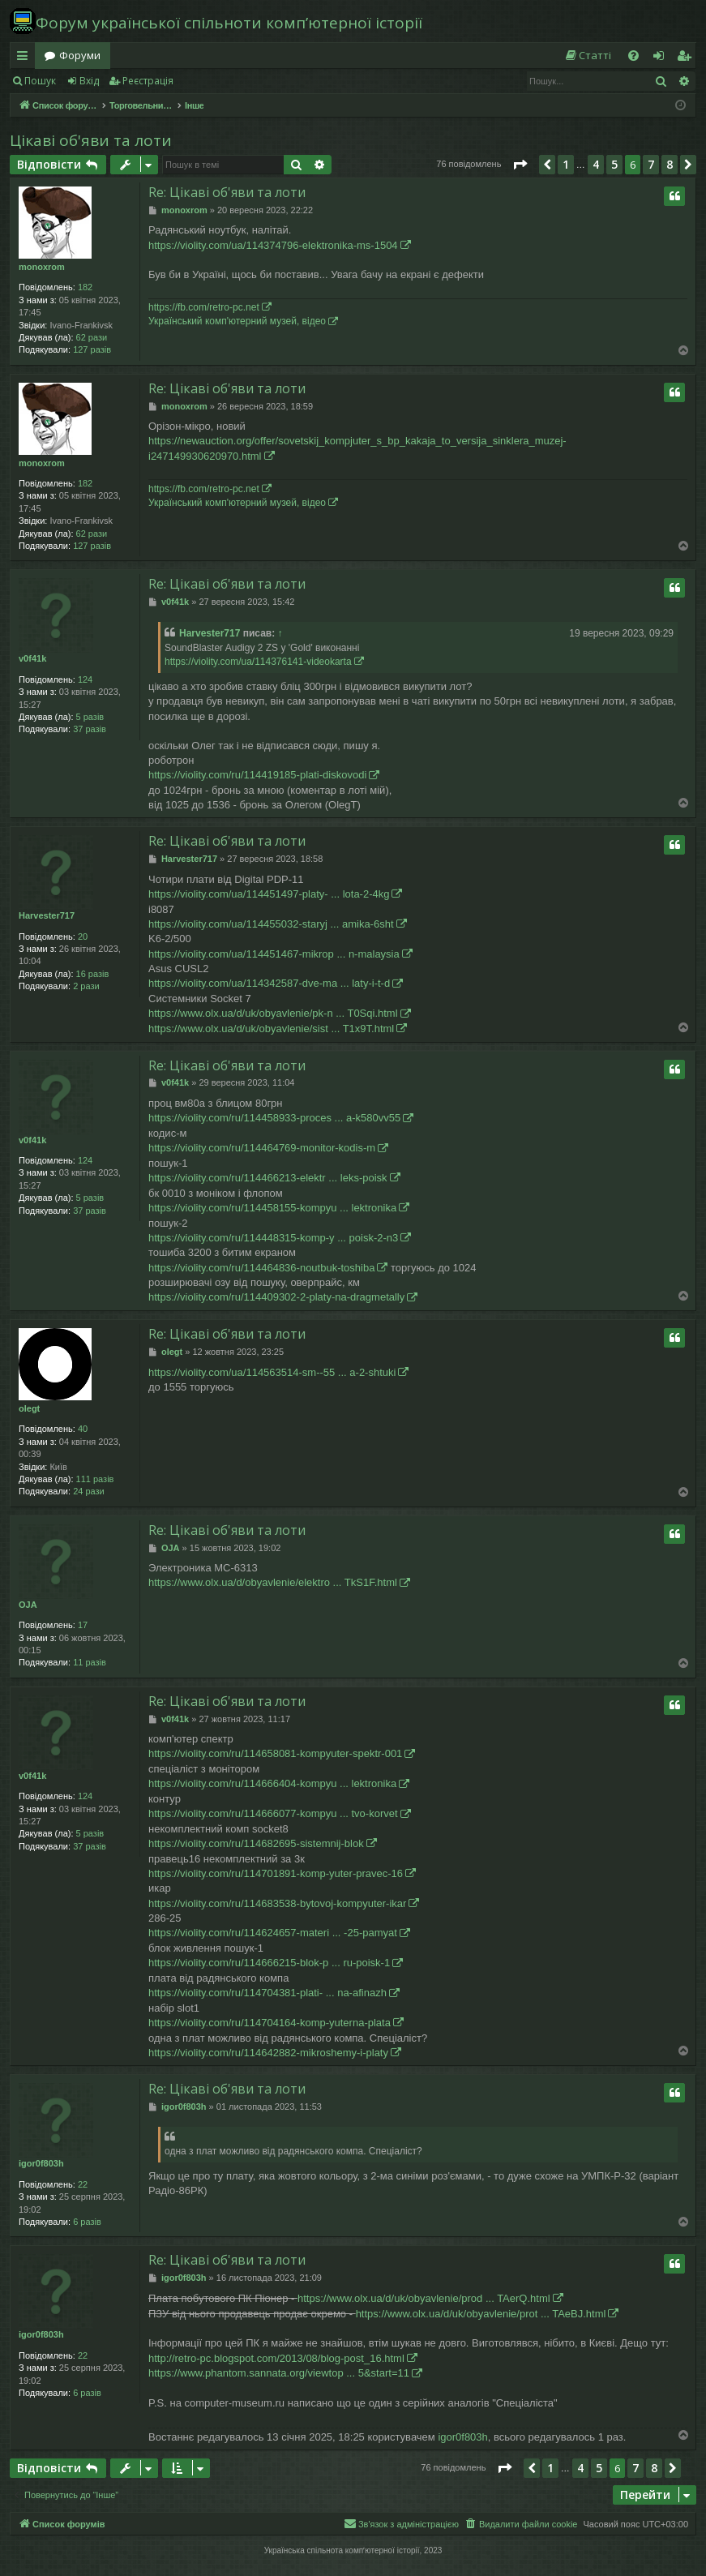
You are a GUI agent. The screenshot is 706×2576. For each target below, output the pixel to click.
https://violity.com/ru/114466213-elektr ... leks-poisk (267, 1178)
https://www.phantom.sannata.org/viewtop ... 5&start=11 (278, 2373)
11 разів (89, 1662)
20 (83, 936)
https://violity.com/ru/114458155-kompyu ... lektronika (272, 1208)
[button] (519, 164)
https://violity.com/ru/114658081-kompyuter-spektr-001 (275, 1753)
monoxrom (42, 267)
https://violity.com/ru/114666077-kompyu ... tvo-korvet (273, 1813)
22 (83, 2184)
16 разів (92, 974)
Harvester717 (209, 633)
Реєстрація (147, 81)
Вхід (89, 81)
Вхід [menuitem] (664, 58)
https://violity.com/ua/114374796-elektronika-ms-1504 (273, 245)
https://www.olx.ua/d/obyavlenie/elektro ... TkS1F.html (272, 1582)
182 (85, 287)
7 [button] (651, 164)
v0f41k (32, 658)
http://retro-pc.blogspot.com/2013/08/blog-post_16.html (276, 2358)
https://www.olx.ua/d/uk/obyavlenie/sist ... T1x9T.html (271, 1028)
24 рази (89, 1491)
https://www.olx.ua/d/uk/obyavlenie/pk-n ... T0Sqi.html (273, 1013)
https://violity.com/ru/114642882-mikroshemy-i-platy (268, 2053)
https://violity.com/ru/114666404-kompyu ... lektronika (272, 1783)
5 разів (90, 717)
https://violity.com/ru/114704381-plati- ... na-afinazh (267, 1993)
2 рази (86, 986)
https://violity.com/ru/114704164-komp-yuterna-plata (269, 2023)
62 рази (92, 337)
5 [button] (614, 164)
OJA (28, 1604)
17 (83, 1625)
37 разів (89, 729)
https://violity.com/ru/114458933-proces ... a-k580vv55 (274, 1118)
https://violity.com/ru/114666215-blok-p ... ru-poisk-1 (269, 1963)
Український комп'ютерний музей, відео (237, 321)
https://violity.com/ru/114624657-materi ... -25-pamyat (272, 1933)
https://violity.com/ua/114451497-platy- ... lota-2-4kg (268, 894)
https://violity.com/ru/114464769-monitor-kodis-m (261, 1148)
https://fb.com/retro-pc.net (203, 307)
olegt (29, 1408)
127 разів (92, 349)
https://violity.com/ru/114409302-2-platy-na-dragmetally (276, 1297)
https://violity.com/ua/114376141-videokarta (258, 661)
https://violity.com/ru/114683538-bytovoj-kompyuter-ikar (277, 1903)
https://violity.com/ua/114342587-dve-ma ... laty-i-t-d (269, 983)
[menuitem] (587, 55)
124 (85, 679)
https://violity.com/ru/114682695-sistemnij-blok (256, 1843)
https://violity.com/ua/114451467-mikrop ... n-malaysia (274, 954)
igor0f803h (41, 2163)
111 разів (95, 1479)
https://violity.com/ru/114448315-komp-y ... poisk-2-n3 (273, 1238)
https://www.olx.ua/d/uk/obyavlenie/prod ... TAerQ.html (423, 2298)
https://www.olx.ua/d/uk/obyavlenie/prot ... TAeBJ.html (481, 2314)
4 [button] (596, 164)
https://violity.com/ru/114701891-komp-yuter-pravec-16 (275, 1873)
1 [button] (566, 164)
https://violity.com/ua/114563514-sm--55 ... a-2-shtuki (272, 1372)
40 (83, 1429)
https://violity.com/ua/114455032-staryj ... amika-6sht (271, 924)
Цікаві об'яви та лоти (91, 140)
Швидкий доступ (25, 58)
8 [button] (669, 164)
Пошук (40, 81)
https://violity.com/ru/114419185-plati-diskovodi (257, 775)
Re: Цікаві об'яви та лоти (227, 192)
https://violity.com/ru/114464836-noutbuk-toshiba (261, 1268)
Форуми (80, 55)
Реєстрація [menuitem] (687, 58)
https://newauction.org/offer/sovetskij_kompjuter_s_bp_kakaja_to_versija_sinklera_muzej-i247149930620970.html (357, 448)
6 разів (87, 2222)
